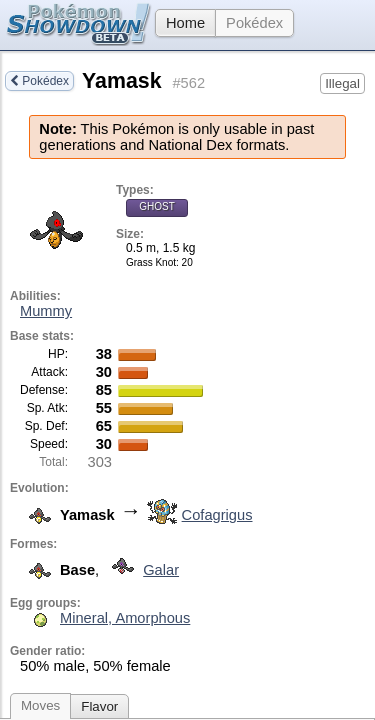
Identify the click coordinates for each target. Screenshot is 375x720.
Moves (40, 705)
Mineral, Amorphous (125, 618)
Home (180, 23)
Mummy (46, 311)
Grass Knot (151, 262)
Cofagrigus (197, 515)
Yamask (121, 81)
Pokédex (254, 23)
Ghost (157, 206)
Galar (141, 570)
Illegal (342, 83)
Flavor (99, 706)
